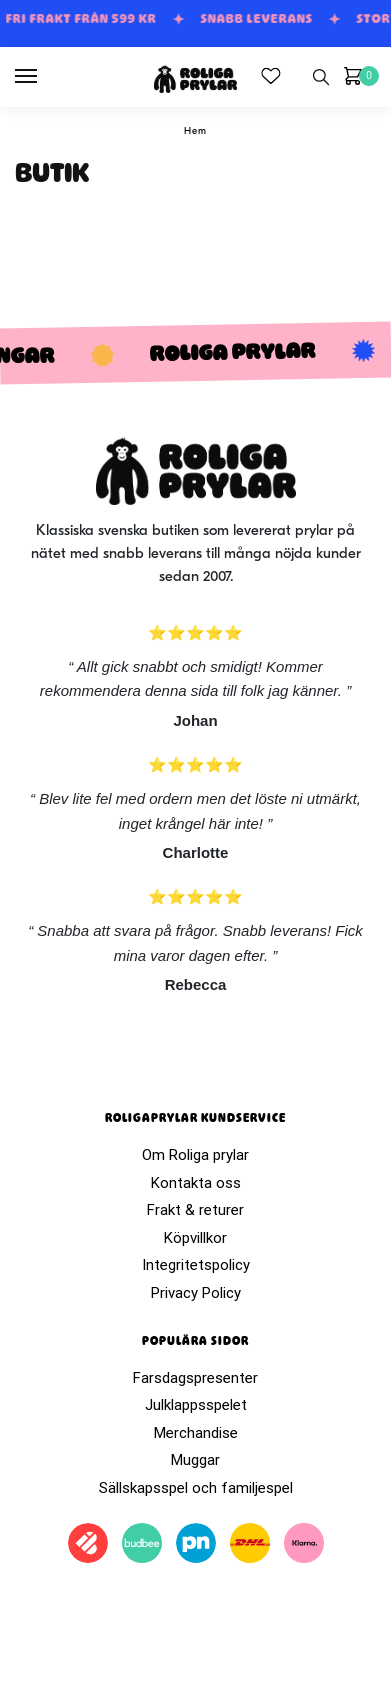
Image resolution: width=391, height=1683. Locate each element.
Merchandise (196, 1433)
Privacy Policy (196, 1293)
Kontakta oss (196, 1183)
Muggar (195, 1460)
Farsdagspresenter (195, 1378)
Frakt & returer (195, 1210)
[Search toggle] (321, 77)
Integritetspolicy (196, 1265)
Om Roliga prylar (195, 1155)
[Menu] (45, 77)
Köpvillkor (195, 1238)
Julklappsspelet (196, 1405)
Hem (195, 131)
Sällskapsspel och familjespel (196, 1488)
